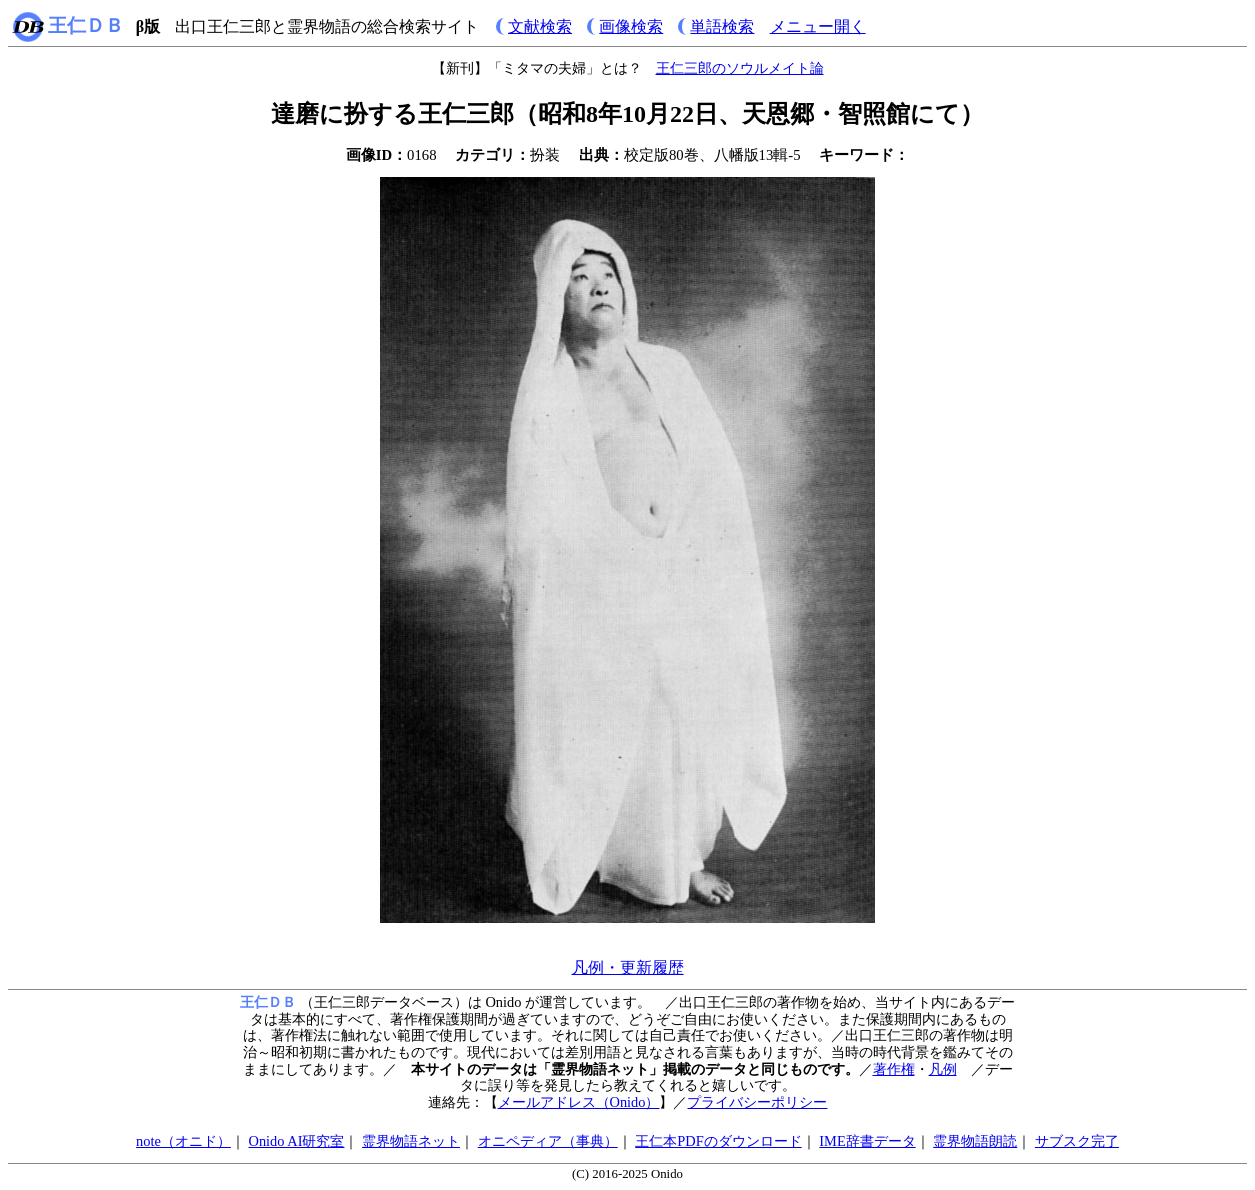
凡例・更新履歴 (628, 967)
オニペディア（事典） (548, 1141)
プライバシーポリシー (757, 1102)
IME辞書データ (867, 1141)
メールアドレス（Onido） (579, 1102)
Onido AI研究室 (296, 1141)
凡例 (943, 1069)
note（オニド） (183, 1141)
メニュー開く (818, 26)
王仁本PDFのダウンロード (718, 1141)
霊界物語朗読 (975, 1141)
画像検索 (631, 26)
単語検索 (722, 26)
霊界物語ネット (411, 1141)
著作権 (894, 1069)
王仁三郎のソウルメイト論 (740, 68)
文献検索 (540, 26)
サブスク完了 (1077, 1141)
